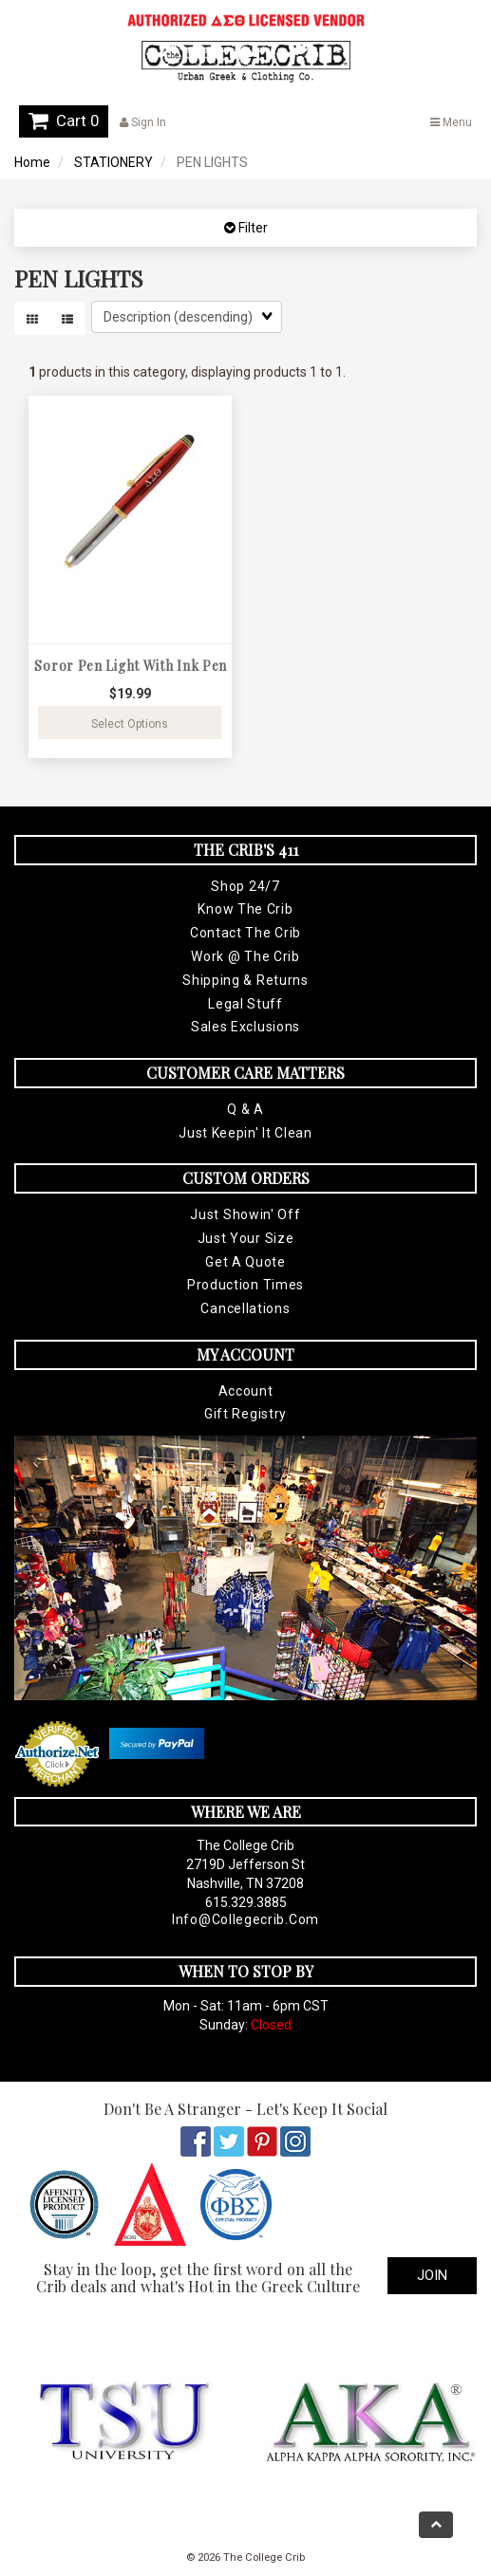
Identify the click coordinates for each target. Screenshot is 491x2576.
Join (432, 2275)
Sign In (143, 122)
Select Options (129, 724)
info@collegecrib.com (245, 1919)
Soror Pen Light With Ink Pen (130, 666)
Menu (451, 122)
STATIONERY (113, 162)
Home (32, 162)
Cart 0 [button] (63, 120)
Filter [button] (252, 227)
